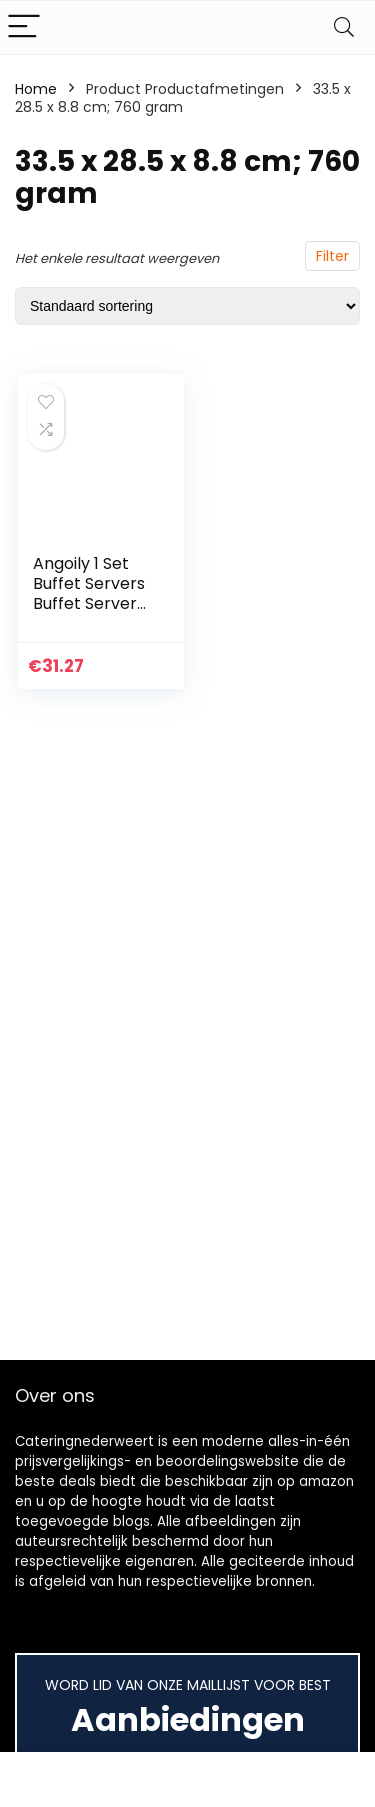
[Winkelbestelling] (187, 306)
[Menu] (24, 27)
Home (36, 89)
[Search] (344, 27)
